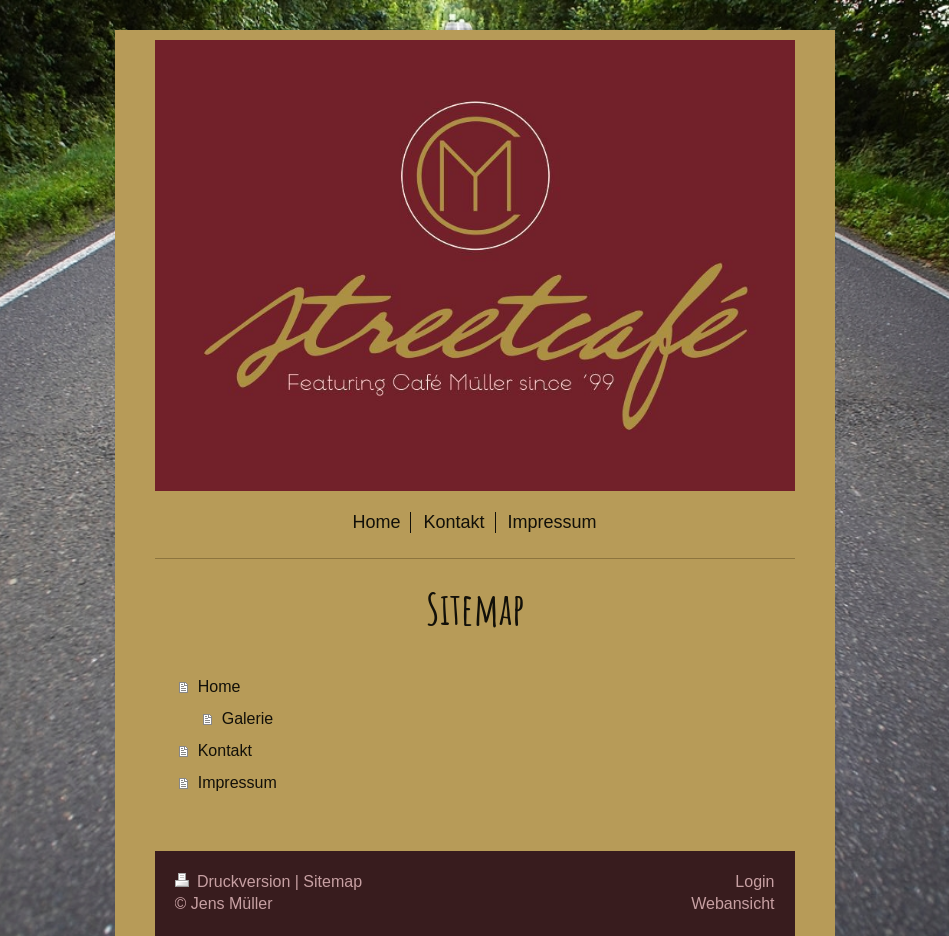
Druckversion (235, 881)
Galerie (248, 718)
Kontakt (225, 750)
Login (754, 881)
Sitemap (332, 881)
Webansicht (732, 903)
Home (219, 686)
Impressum (237, 782)
